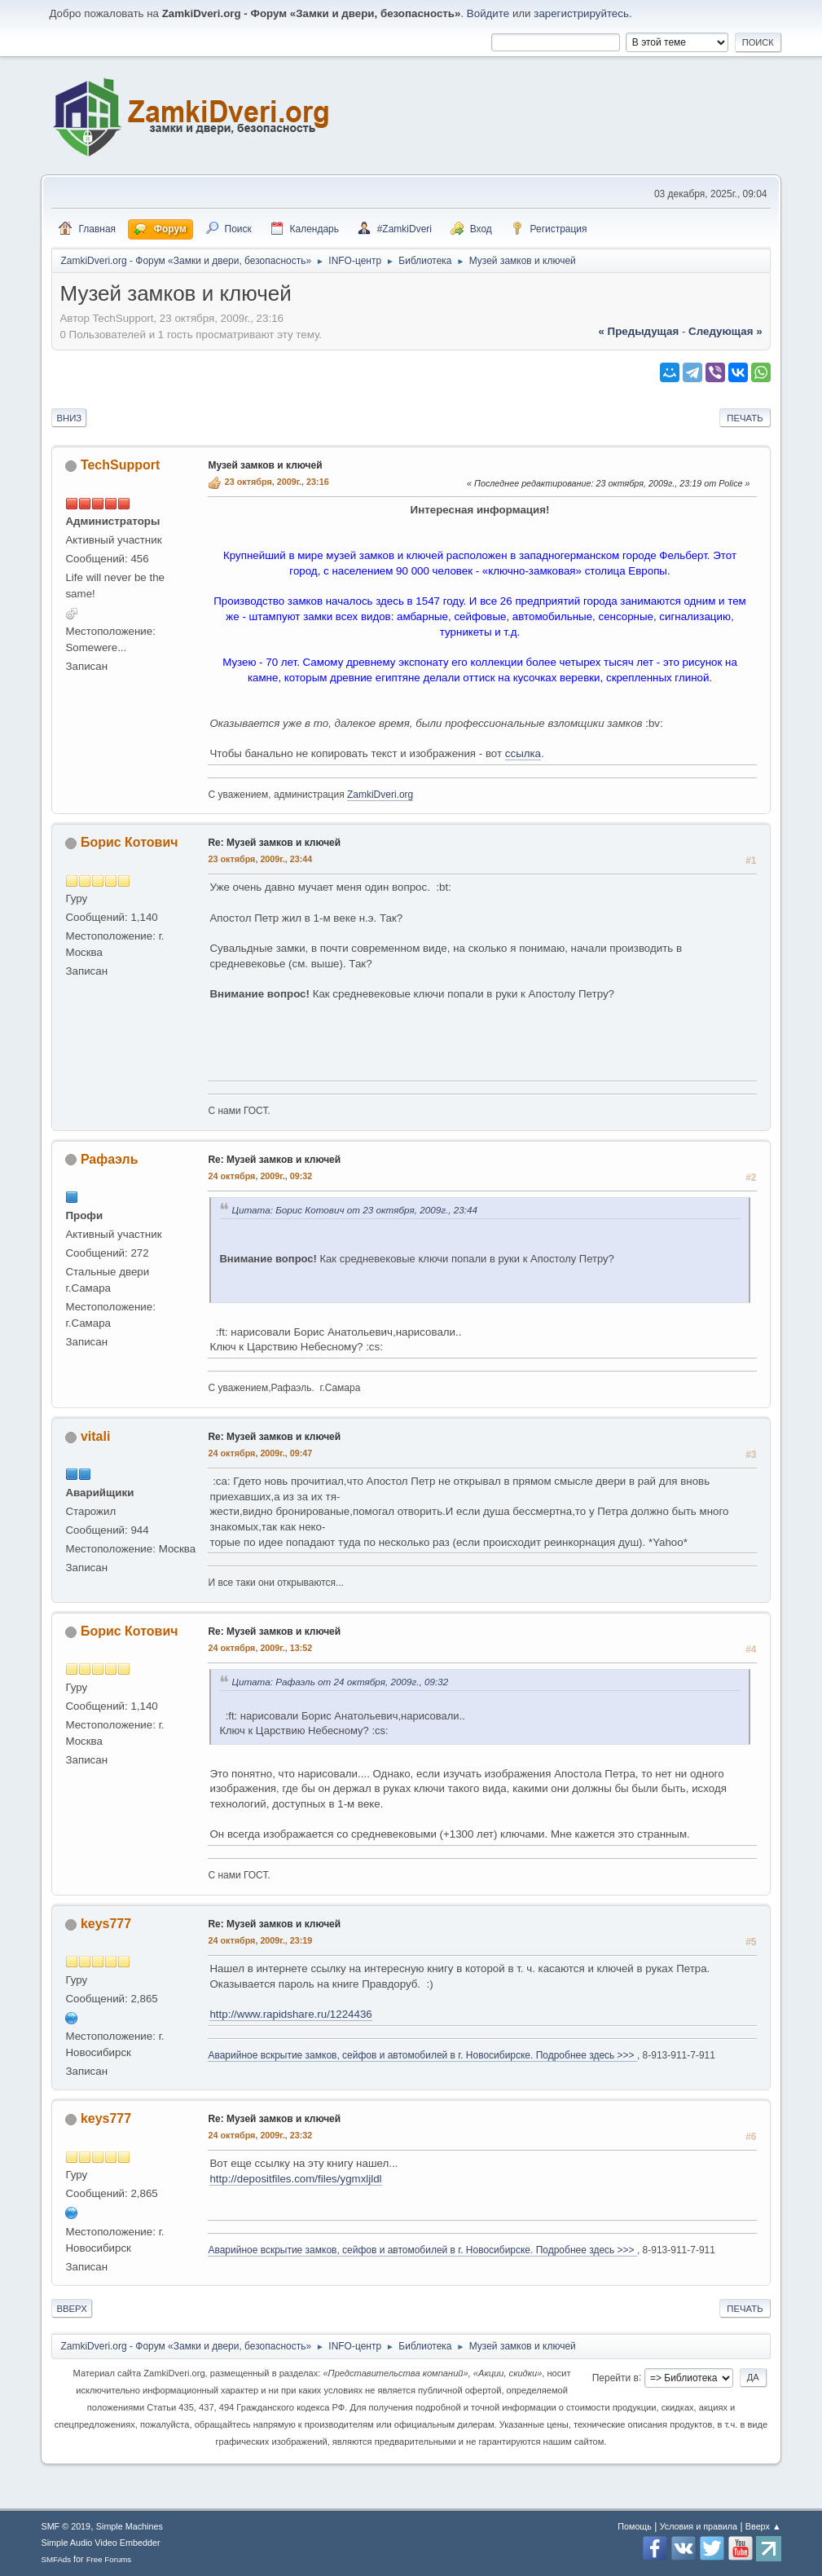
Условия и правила (698, 2526)
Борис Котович (129, 842)
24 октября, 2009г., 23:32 (260, 2135)
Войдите (488, 13)
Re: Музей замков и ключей (274, 842)
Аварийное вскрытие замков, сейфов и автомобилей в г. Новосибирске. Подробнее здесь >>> (422, 2055)
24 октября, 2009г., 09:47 (260, 1453)
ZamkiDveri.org (380, 794)
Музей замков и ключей (265, 465)
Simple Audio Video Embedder (100, 2542)
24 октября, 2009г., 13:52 (260, 1648)
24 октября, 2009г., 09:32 (260, 1176)
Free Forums (109, 2559)
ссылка (523, 753)
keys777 (106, 1924)
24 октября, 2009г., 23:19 (260, 1940)
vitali (95, 1436)
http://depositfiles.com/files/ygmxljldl (295, 2179)
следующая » (725, 331)
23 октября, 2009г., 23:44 (260, 859)
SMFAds (56, 2559)
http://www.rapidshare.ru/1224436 (290, 2014)
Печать (745, 418)
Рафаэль (109, 1159)
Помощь (635, 2526)
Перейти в (615, 2377)
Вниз (68, 418)
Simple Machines (129, 2526)
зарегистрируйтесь (581, 13)
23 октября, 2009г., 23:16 (277, 482)
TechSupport (120, 465)
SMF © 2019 (65, 2526)
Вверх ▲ (763, 2526)
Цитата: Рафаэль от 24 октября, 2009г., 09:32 (339, 1681)
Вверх (71, 2309)
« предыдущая (638, 331)
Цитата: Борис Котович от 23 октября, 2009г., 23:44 (354, 1209)
